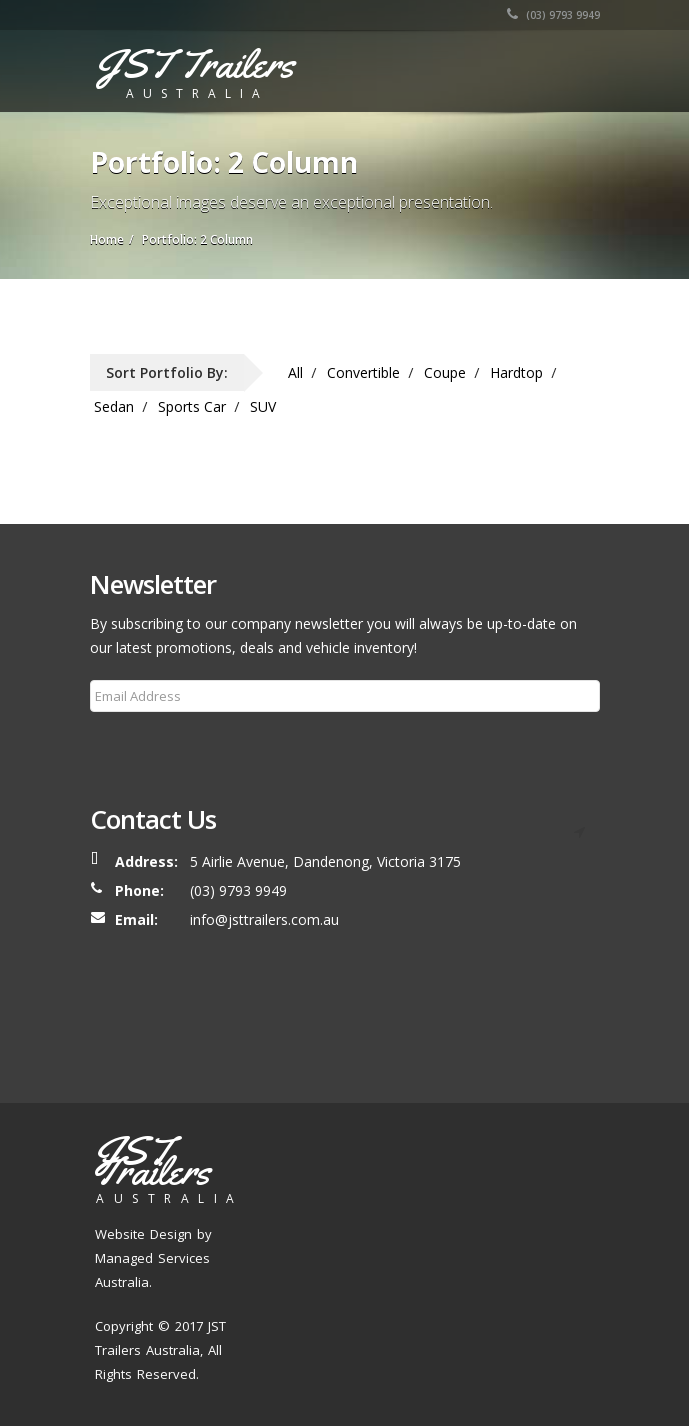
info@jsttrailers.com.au (264, 919)
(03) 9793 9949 (553, 15)
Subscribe (133, 744)
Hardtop (516, 372)
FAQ (387, 1231)
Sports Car (192, 406)
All (295, 372)
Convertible (363, 372)
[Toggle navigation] (571, 67)
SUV (263, 406)
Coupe (445, 372)
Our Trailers (425, 1207)
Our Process (509, 1207)
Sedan (114, 406)
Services (304, 1231)
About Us (351, 1207)
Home (295, 1207)
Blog (352, 1231)
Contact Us (443, 1231)
